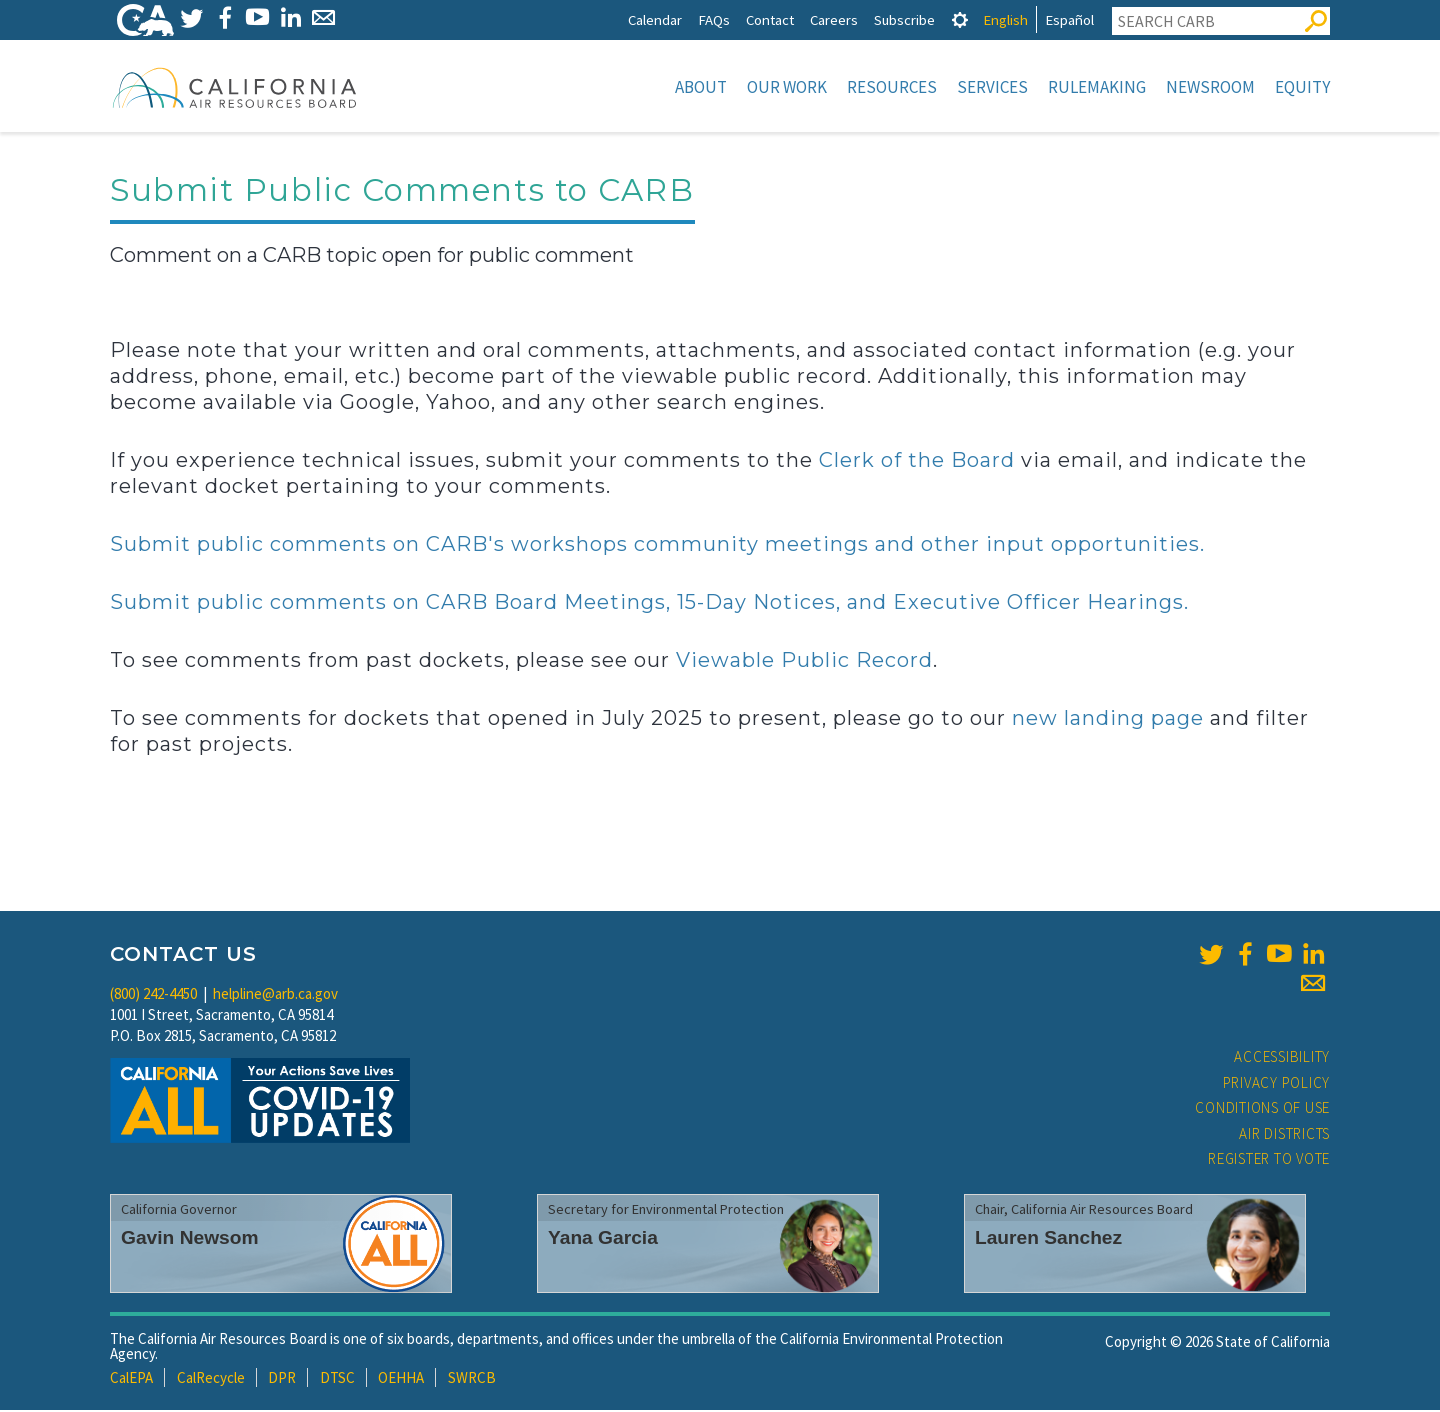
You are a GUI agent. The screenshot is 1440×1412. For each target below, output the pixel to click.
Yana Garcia (603, 1239)
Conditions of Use (1262, 1109)
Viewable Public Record (804, 662)
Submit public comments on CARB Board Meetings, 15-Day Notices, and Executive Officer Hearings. (649, 604)
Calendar (655, 19)
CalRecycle (211, 1379)
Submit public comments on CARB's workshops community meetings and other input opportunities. (657, 546)
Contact (770, 19)
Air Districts (1284, 1135)
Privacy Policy (1277, 1084)
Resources (892, 87)
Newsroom (1210, 87)
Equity (1302, 87)
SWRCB (472, 1379)
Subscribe (904, 19)
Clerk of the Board (917, 462)
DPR (282, 1379)
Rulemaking (1097, 87)
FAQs (714, 19)
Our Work (787, 87)
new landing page (1108, 720)
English (1005, 19)
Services (992, 87)
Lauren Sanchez (1048, 1239)
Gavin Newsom (190, 1239)
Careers (834, 19)
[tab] (960, 19)
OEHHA (401, 1379)
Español (1069, 19)
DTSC (337, 1379)
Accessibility (1282, 1058)
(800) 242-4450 (153, 995)
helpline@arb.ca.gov (275, 995)
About (701, 87)
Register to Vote (1269, 1160)
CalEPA (131, 1379)
